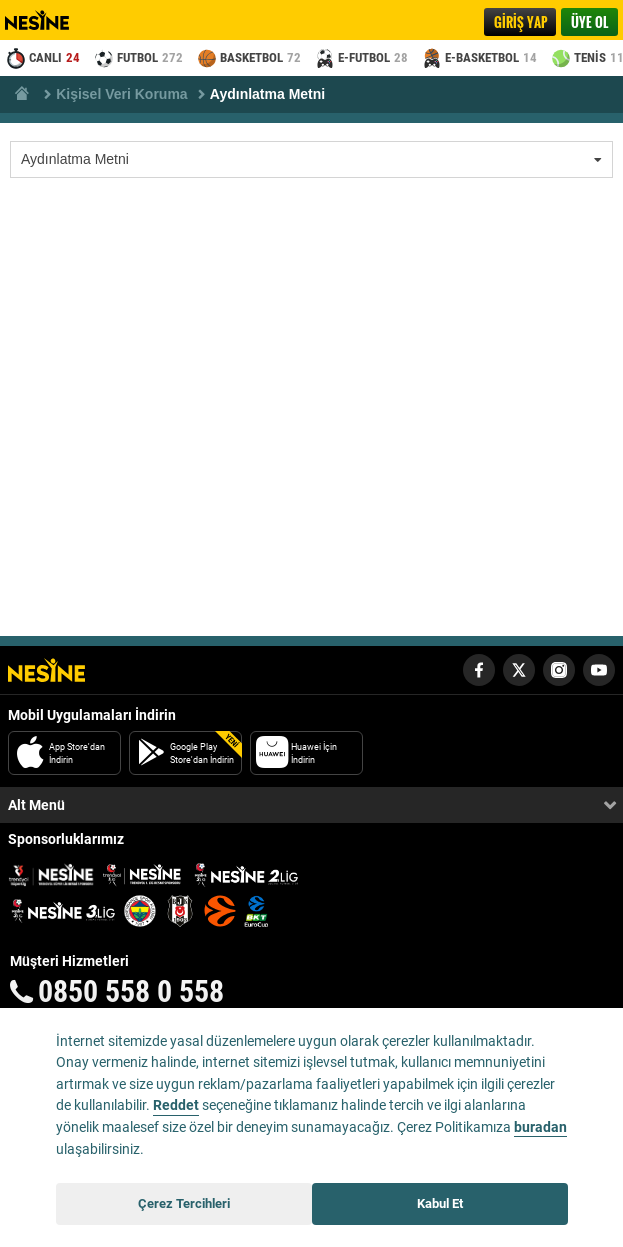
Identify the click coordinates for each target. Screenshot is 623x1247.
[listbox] (311, 159)
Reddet (176, 1105)
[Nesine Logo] (46, 670)
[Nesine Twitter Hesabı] (519, 670)
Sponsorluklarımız (66, 839)
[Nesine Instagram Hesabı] (559, 670)
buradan (540, 1127)
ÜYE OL (589, 22)
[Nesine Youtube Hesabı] (599, 670)
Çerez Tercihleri (184, 1203)
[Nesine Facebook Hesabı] (479, 670)
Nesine (47, 20)
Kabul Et (440, 1203)
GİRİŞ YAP (520, 22)
